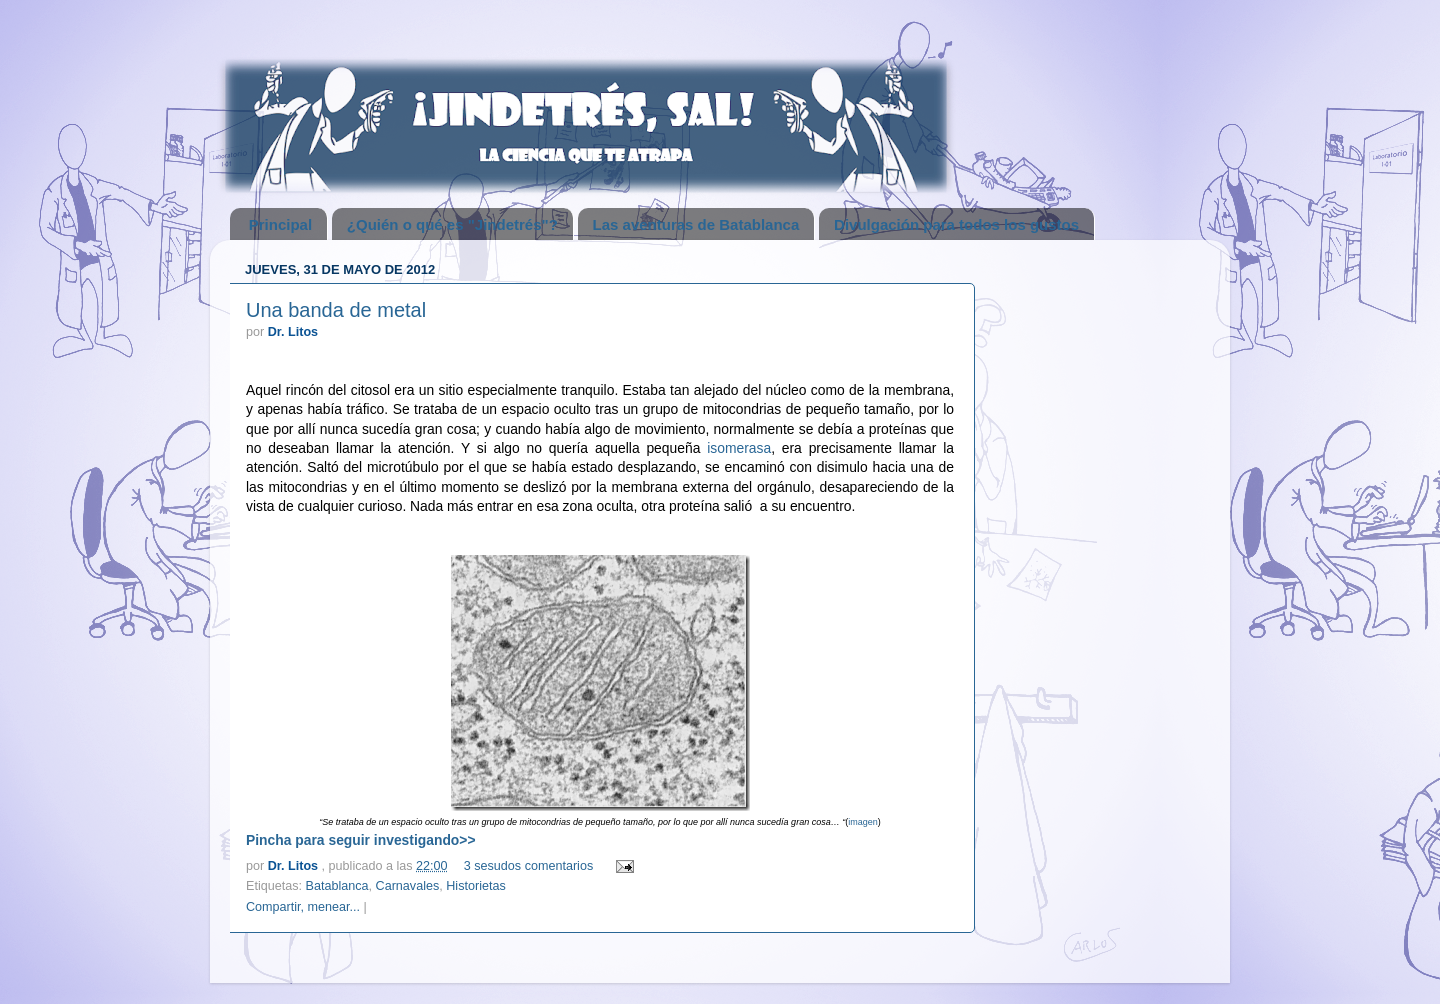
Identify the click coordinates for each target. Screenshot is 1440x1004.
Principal (280, 224)
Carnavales (408, 886)
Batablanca (337, 886)
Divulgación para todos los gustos (956, 224)
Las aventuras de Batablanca (696, 224)
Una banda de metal (336, 310)
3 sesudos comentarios (529, 866)
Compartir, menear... (303, 907)
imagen (863, 822)
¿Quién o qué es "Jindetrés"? (452, 224)
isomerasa (739, 448)
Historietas (476, 886)
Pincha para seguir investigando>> (361, 840)
